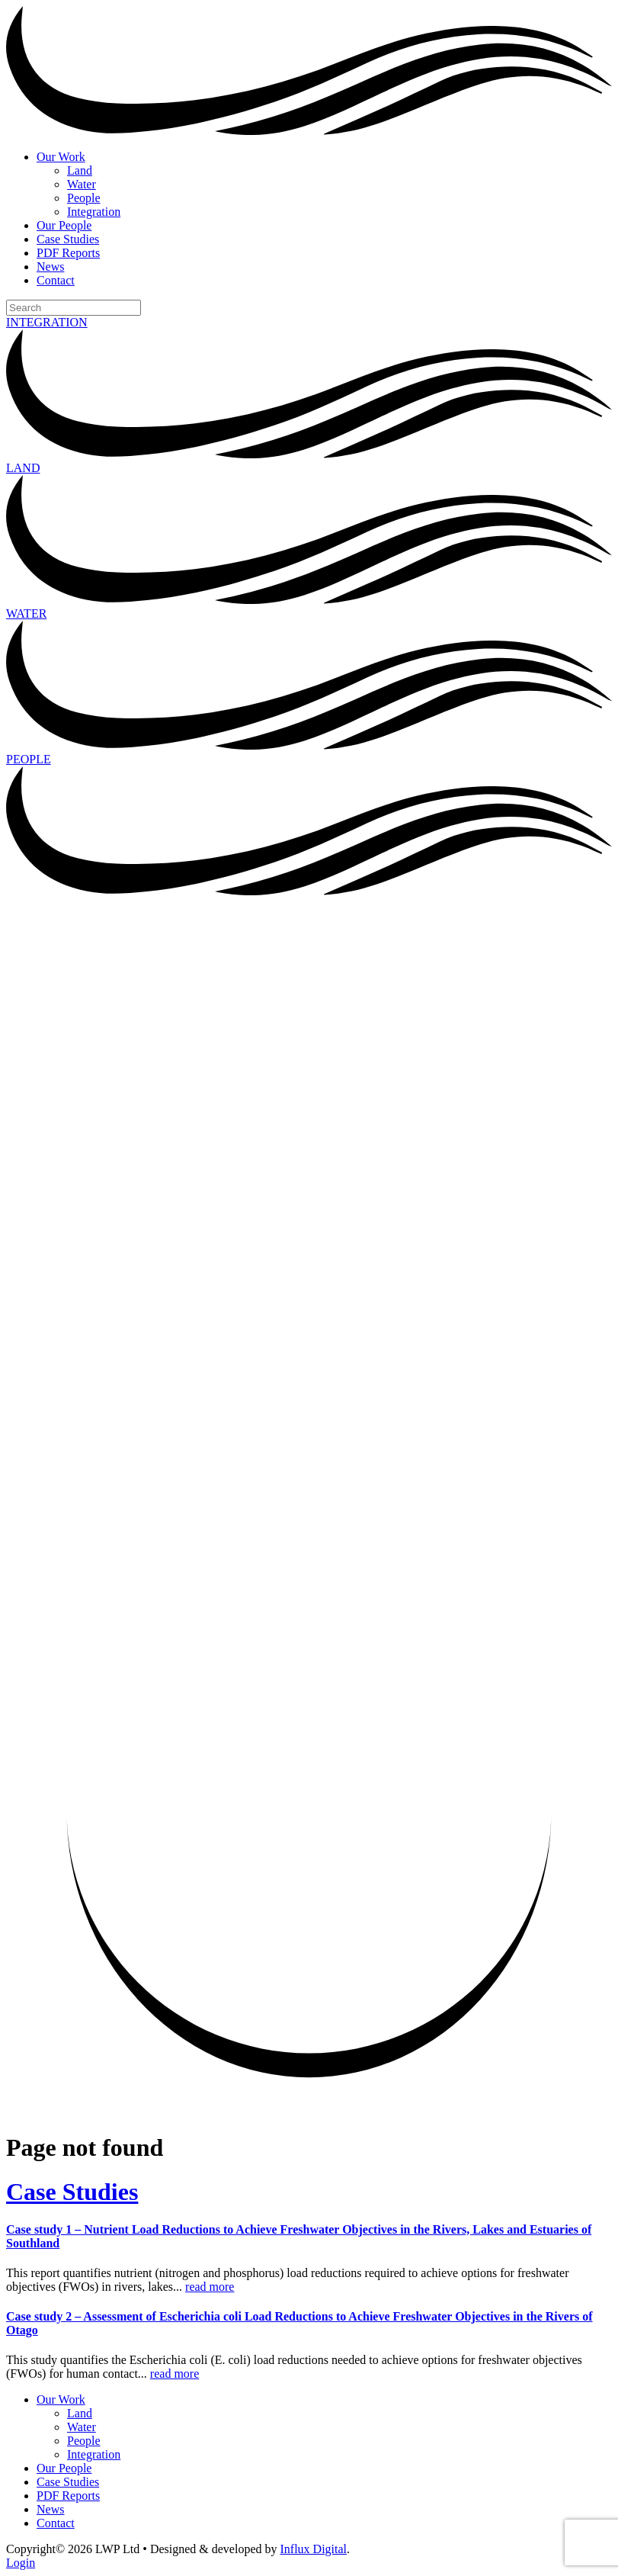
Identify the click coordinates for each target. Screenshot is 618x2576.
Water (81, 184)
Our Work (61, 156)
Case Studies (68, 239)
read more (209, 2286)
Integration (93, 211)
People (84, 197)
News (50, 266)
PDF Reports (68, 252)
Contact (56, 280)
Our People (64, 225)
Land (79, 170)
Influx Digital (313, 2548)
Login (20, 2562)
